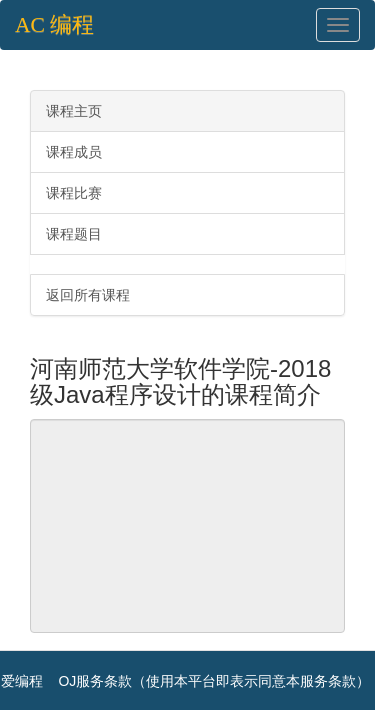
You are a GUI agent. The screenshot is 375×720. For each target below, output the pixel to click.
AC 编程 (54, 25)
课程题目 (74, 234)
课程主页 (74, 111)
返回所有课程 (88, 295)
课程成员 (74, 152)
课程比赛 (74, 193)
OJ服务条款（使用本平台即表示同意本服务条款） (214, 681)
